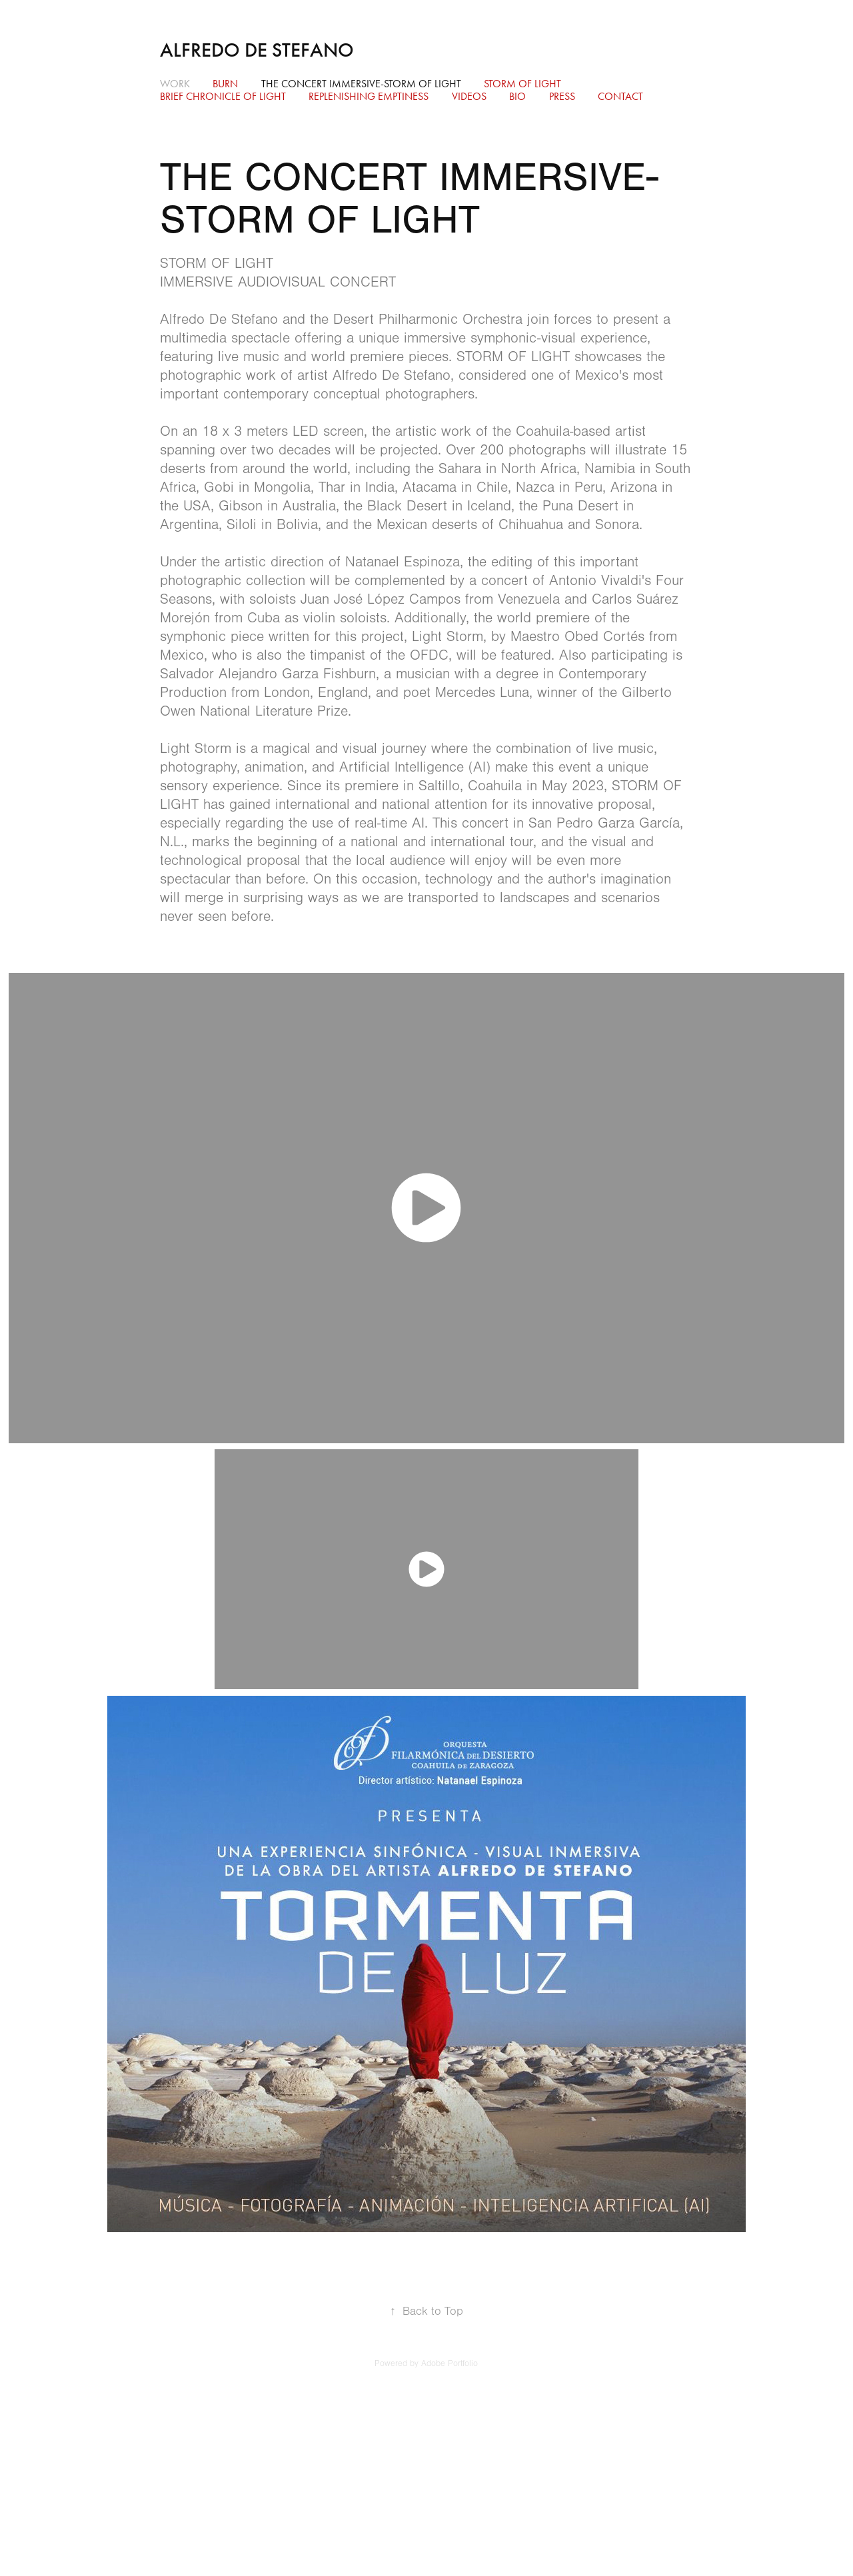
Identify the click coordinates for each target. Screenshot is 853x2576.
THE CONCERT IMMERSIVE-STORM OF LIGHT (361, 83)
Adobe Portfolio (449, 2363)
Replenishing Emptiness (368, 96)
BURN (225, 83)
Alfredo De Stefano (257, 50)
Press (562, 96)
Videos (469, 96)
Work (175, 83)
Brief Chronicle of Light (223, 96)
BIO (517, 96)
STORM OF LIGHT (522, 83)
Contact (620, 96)
